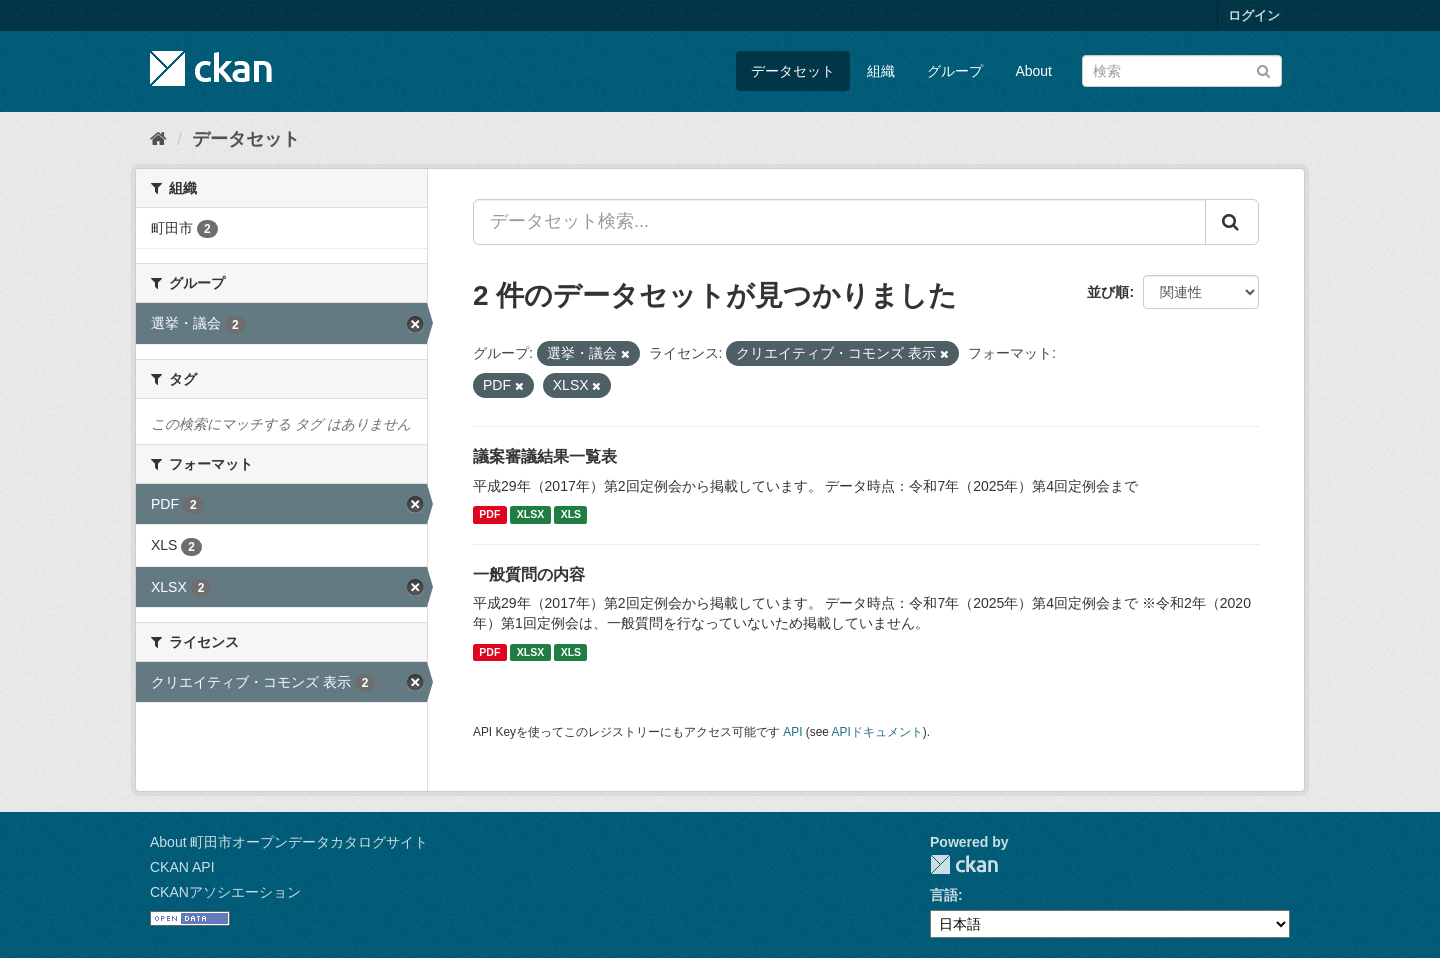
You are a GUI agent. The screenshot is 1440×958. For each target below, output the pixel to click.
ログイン (1254, 15)
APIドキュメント (877, 732)
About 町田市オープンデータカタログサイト (289, 842)
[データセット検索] (1182, 71)
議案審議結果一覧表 (545, 456)
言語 (944, 895)
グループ (955, 71)
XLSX (530, 515)
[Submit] (1263, 69)
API (792, 732)
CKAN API (182, 867)
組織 (881, 71)
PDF (489, 515)
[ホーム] (158, 139)
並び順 (1108, 292)
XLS (571, 515)
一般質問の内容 (529, 574)
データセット (793, 71)
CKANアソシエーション (225, 892)
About (1033, 71)
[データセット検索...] (839, 222)
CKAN (964, 864)
